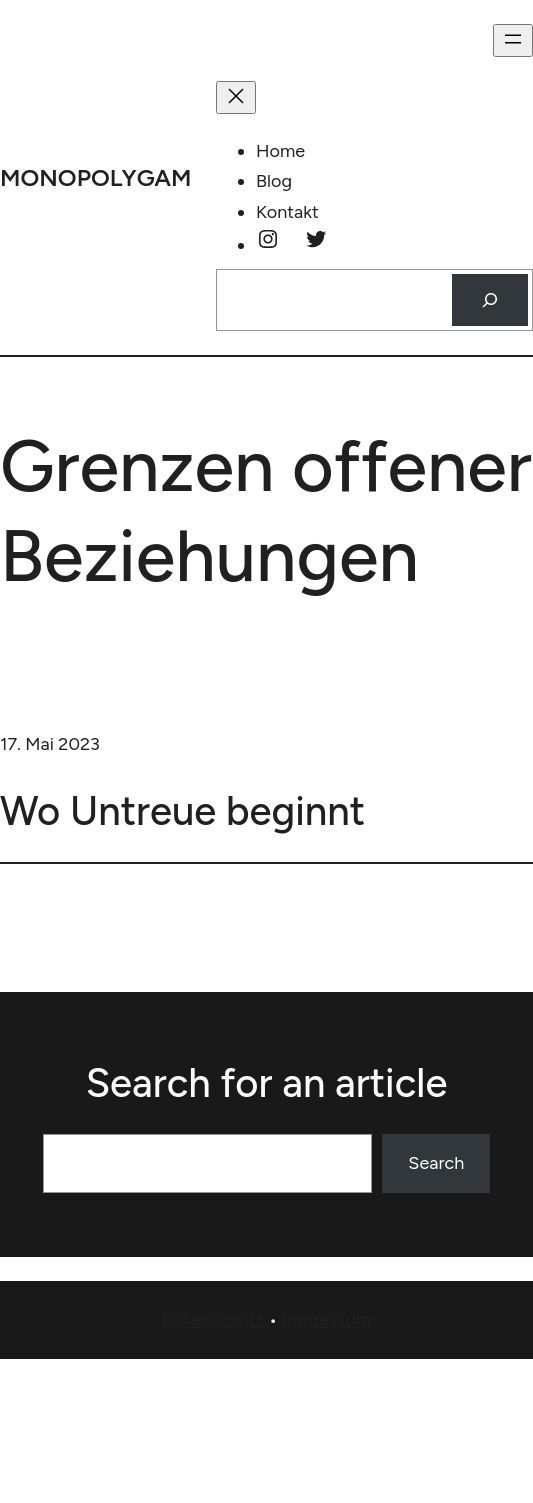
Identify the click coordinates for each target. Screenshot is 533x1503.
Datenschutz (213, 1320)
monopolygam (96, 177)
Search (436, 1163)
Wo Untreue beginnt (182, 811)
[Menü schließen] (236, 97)
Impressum (326, 1320)
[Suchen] (490, 300)
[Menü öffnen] (513, 40)
